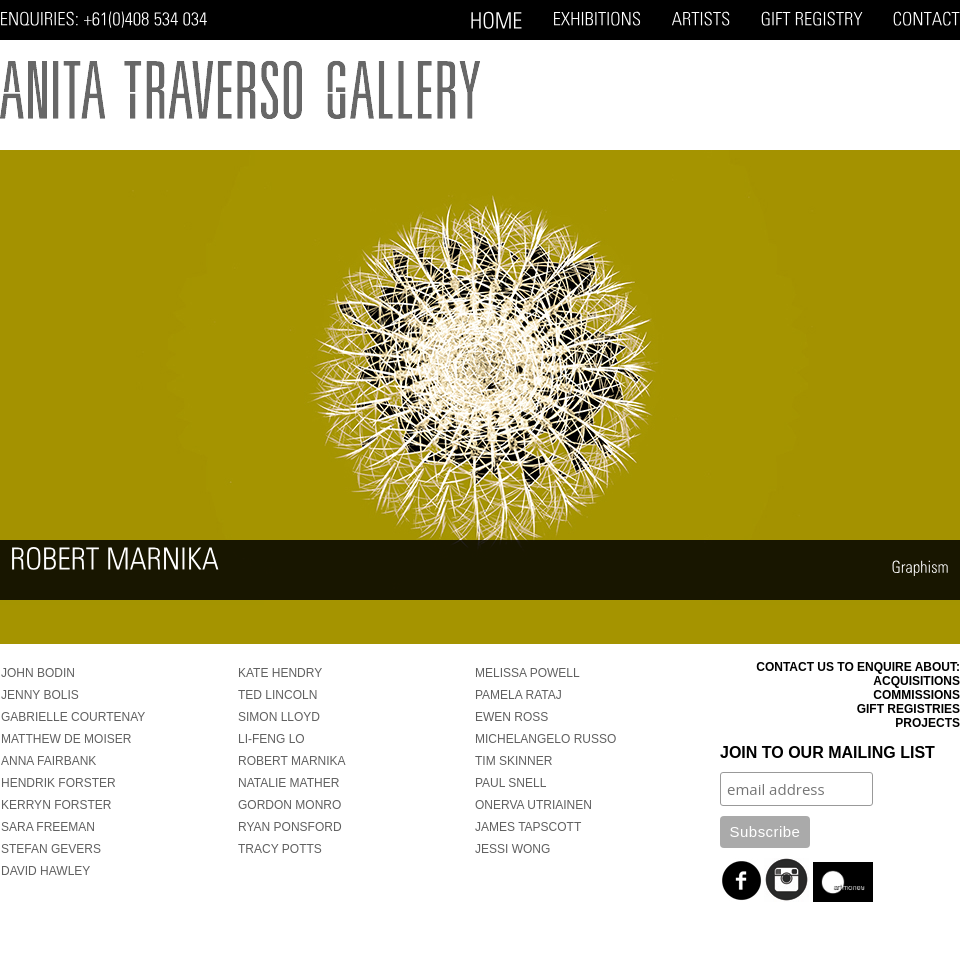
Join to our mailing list (827, 752)
